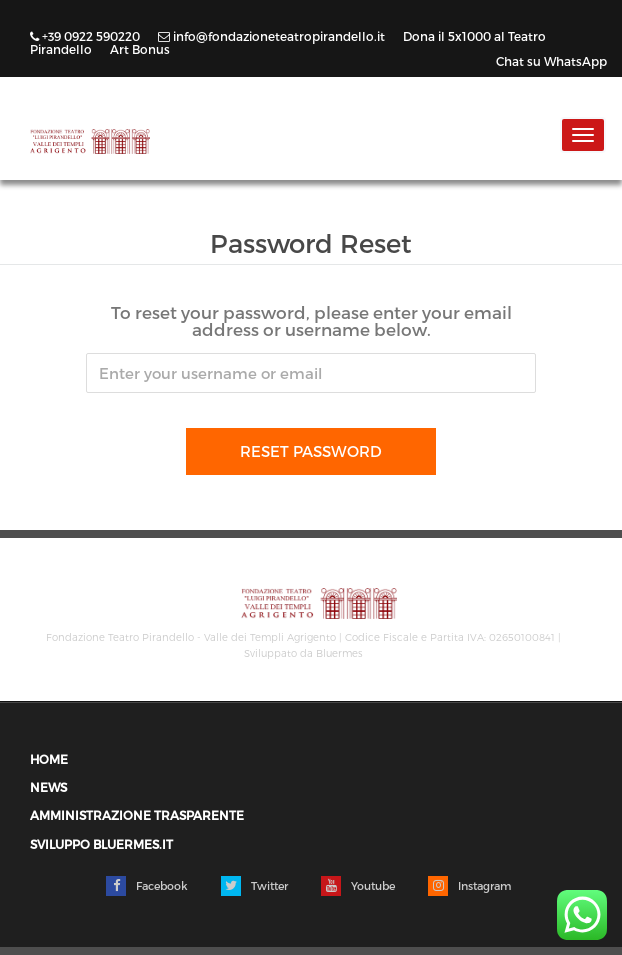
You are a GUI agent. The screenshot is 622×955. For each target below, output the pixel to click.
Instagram (469, 886)
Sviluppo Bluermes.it (101, 844)
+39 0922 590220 (86, 36)
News (48, 787)
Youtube (358, 886)
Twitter (254, 886)
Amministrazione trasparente (137, 815)
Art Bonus (140, 49)
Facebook (147, 886)
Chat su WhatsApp (551, 61)
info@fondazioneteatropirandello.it (273, 36)
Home (49, 759)
